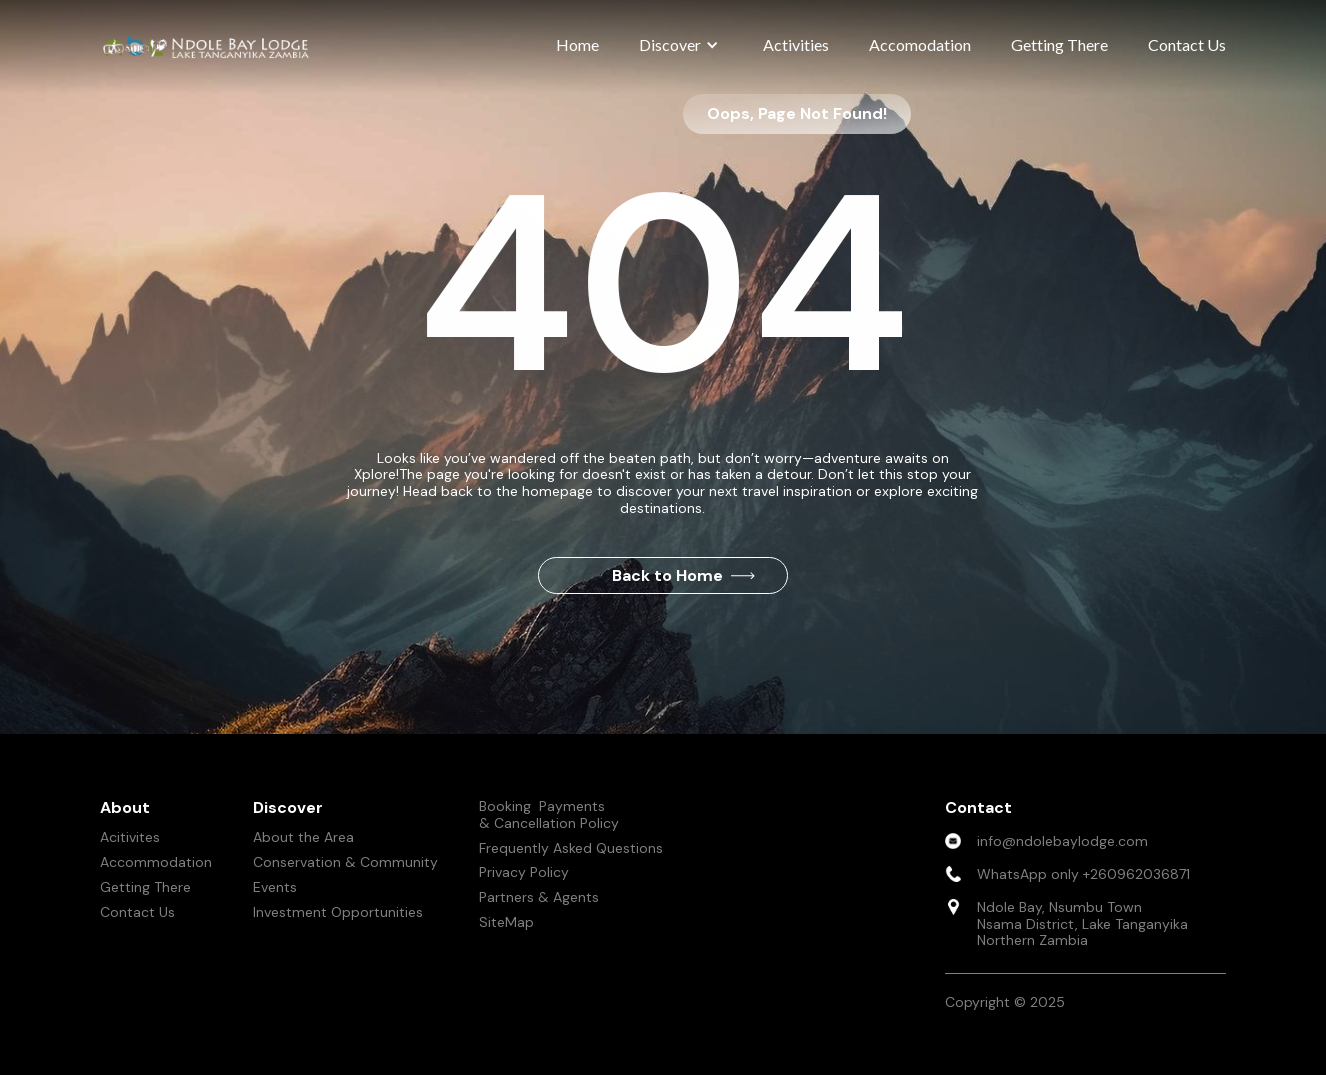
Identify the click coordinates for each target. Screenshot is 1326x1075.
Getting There (1059, 44)
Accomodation (920, 44)
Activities (796, 44)
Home (577, 44)
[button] (681, 45)
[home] (210, 47)
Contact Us (1187, 44)
